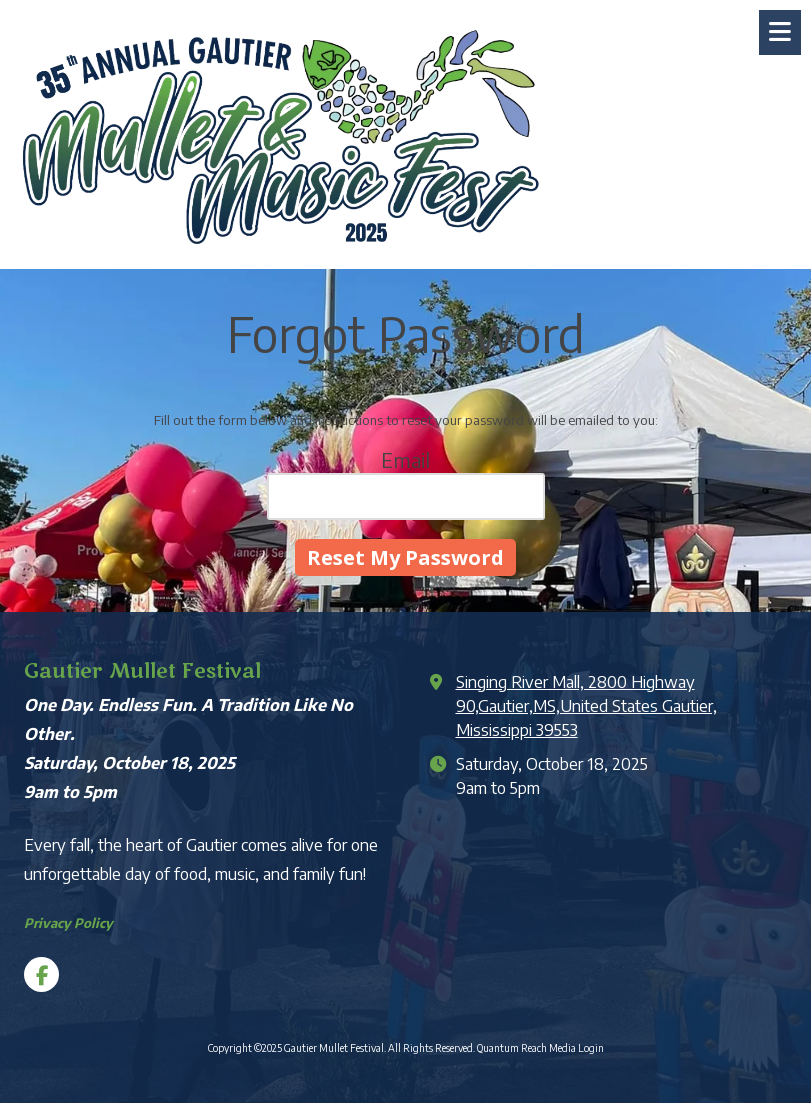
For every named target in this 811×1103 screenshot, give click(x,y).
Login (591, 1048)
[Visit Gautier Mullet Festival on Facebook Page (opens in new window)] (41, 974)
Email (405, 459)
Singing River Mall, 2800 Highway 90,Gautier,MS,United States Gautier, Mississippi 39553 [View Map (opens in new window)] (586, 705)
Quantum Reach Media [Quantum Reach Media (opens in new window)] (526, 1048)
